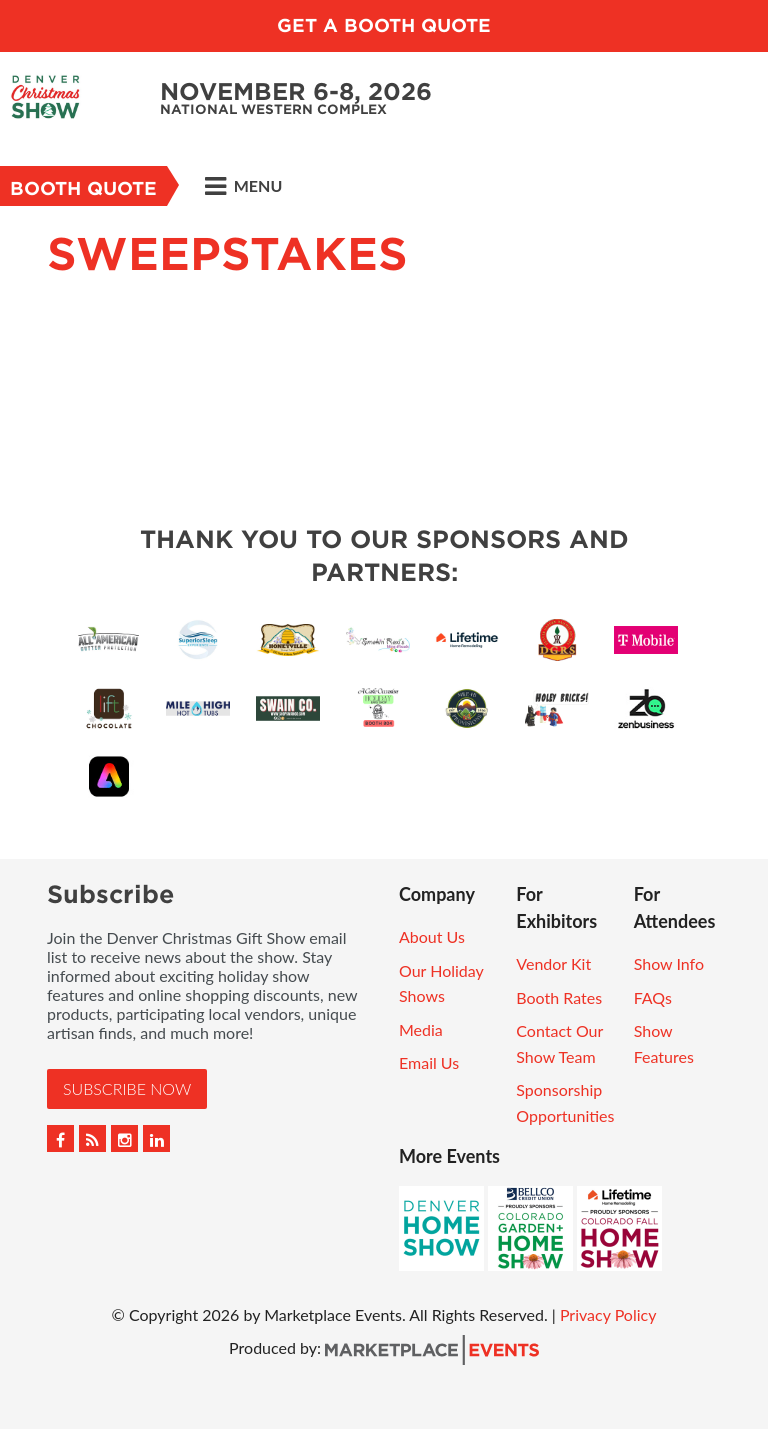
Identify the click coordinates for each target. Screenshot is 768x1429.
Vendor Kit (553, 963)
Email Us (429, 1062)
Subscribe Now (127, 1088)
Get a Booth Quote (384, 25)
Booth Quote (83, 188)
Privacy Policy (608, 1314)
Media (421, 1029)
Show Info (669, 963)
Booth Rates (559, 997)
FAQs (653, 997)
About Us (432, 936)
